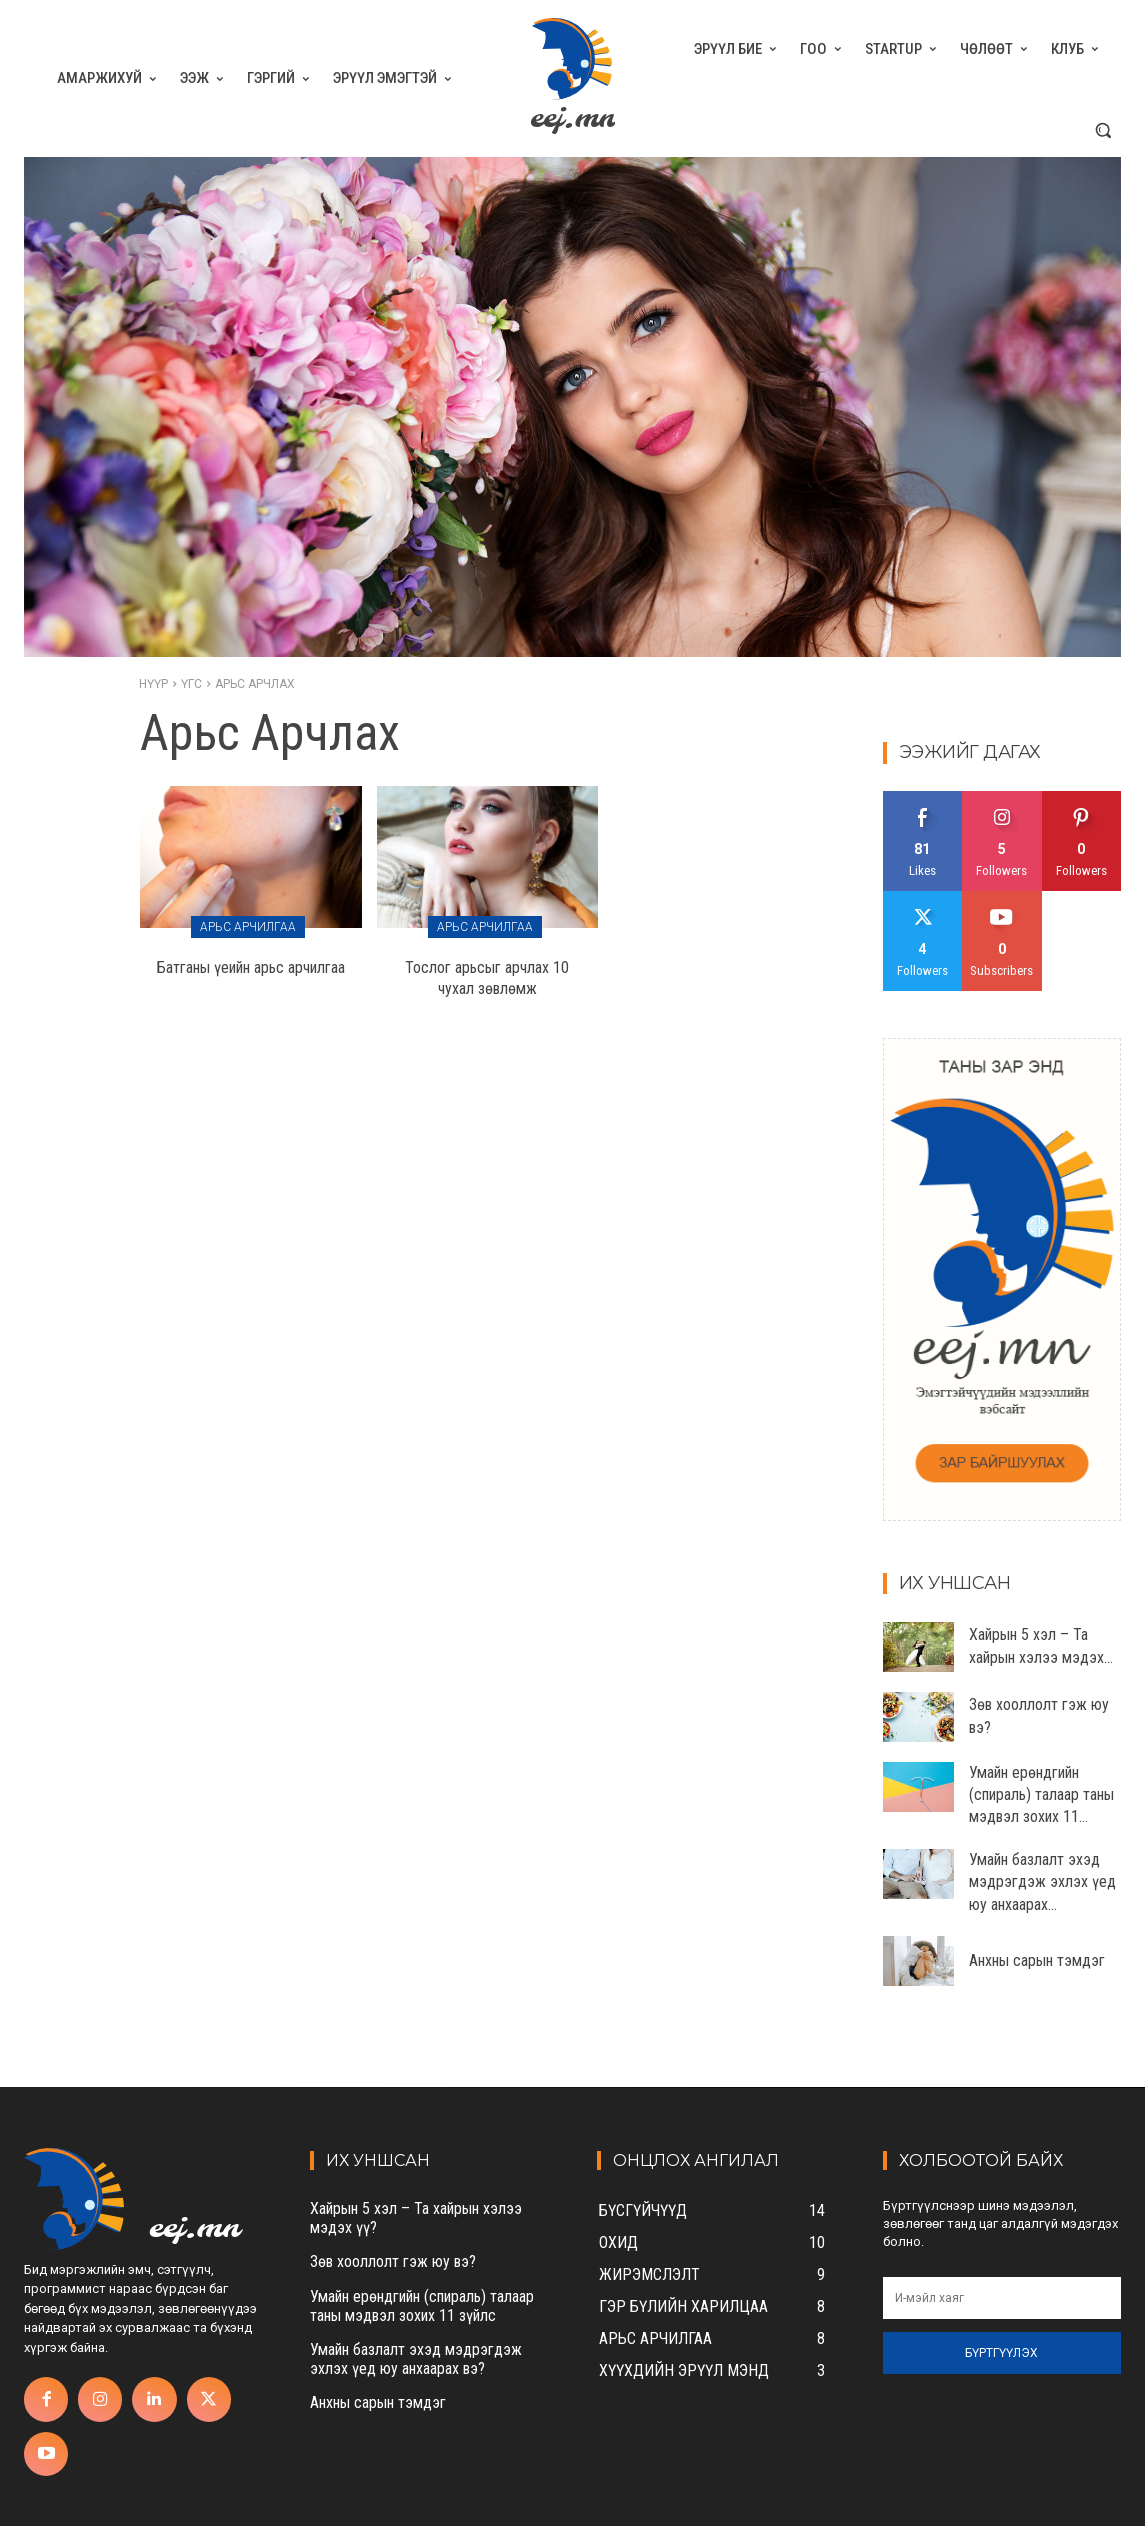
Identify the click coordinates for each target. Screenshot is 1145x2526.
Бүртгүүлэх (1001, 2353)
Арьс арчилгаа (248, 927)
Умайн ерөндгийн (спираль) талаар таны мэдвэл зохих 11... (1041, 1795)
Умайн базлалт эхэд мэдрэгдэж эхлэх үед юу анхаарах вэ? (416, 2359)
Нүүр (153, 684)
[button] (1103, 130)
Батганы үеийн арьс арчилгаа (251, 967)
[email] (1002, 2298)
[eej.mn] (572, 78)
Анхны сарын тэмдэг (1037, 1960)
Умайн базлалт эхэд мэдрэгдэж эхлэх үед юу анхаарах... (1042, 1882)
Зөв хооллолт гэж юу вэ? (393, 2261)
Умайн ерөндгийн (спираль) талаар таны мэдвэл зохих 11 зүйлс (422, 2306)
